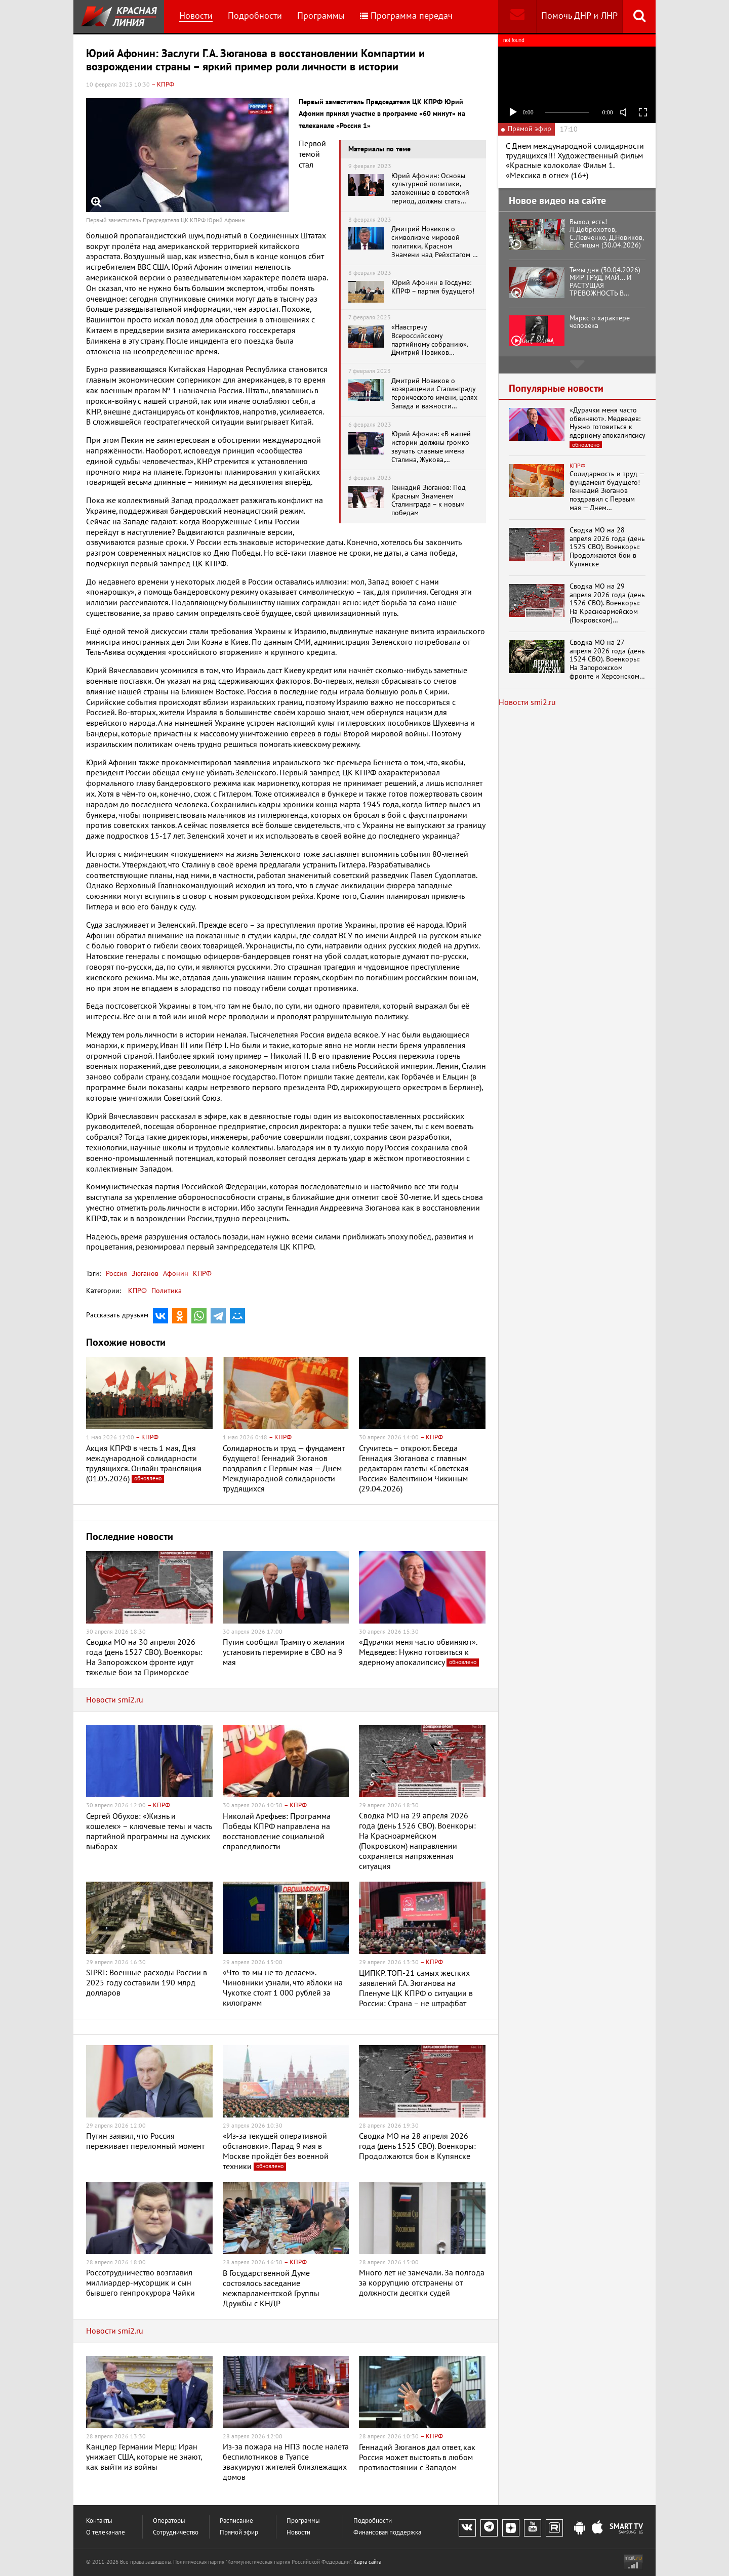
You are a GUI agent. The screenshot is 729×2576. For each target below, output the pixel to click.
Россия (116, 1273)
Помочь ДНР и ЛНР (579, 16)
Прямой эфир (239, 2532)
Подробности (255, 16)
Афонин (174, 1273)
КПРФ (201, 1273)
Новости (196, 16)
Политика (166, 1290)
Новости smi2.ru (114, 1700)
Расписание (236, 2521)
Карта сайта (367, 2562)
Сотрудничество (175, 2532)
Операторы (169, 2521)
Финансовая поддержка (387, 2532)
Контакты (99, 2521)
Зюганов (144, 1273)
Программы (321, 16)
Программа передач (406, 16)
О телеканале (105, 2532)
